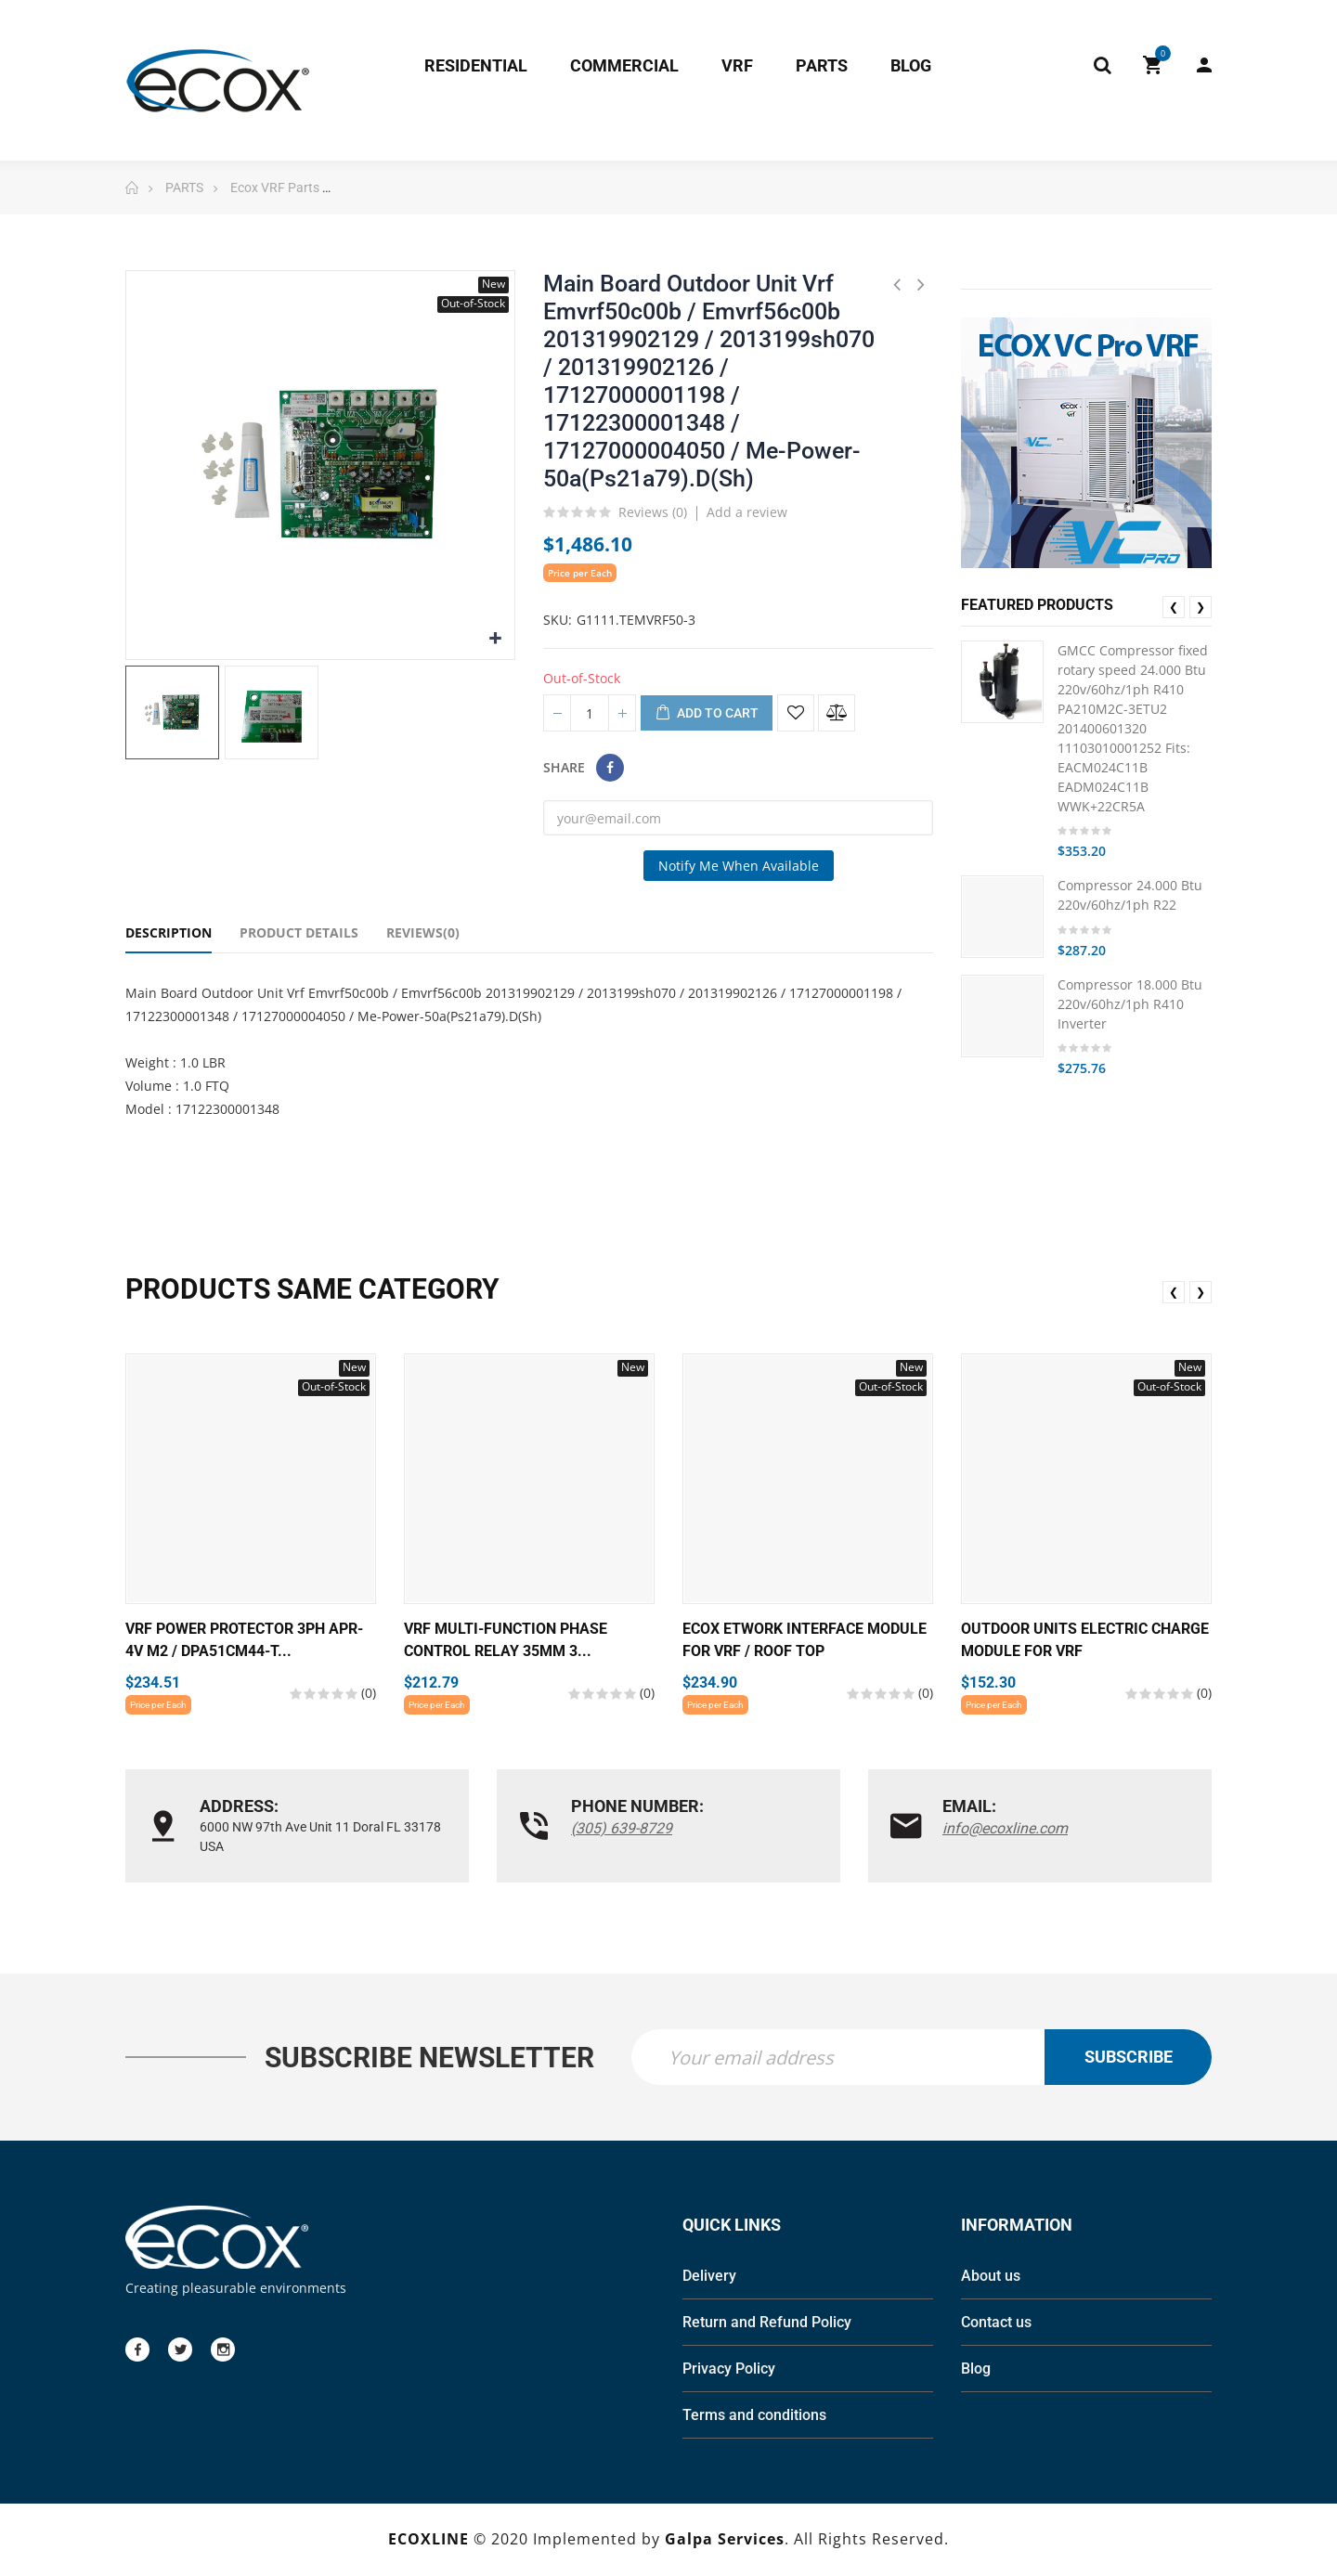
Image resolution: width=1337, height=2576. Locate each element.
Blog (976, 2370)
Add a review (747, 512)
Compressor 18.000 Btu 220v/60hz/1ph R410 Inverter (1130, 1004)
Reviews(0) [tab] (423, 932)
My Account (1204, 65)
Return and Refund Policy (766, 2324)
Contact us (996, 2324)
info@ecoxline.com (1005, 1828)
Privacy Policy (728, 2370)
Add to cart (707, 713)
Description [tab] (168, 932)
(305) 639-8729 (621, 1828)
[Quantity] (589, 712)
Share (610, 768)
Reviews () (652, 513)
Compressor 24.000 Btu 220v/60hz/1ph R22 (1130, 894)
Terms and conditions (754, 2417)
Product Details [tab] (299, 932)
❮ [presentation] (1173, 607)
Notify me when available (738, 865)
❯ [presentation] (1200, 607)
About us (990, 2277)
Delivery (709, 2277)
